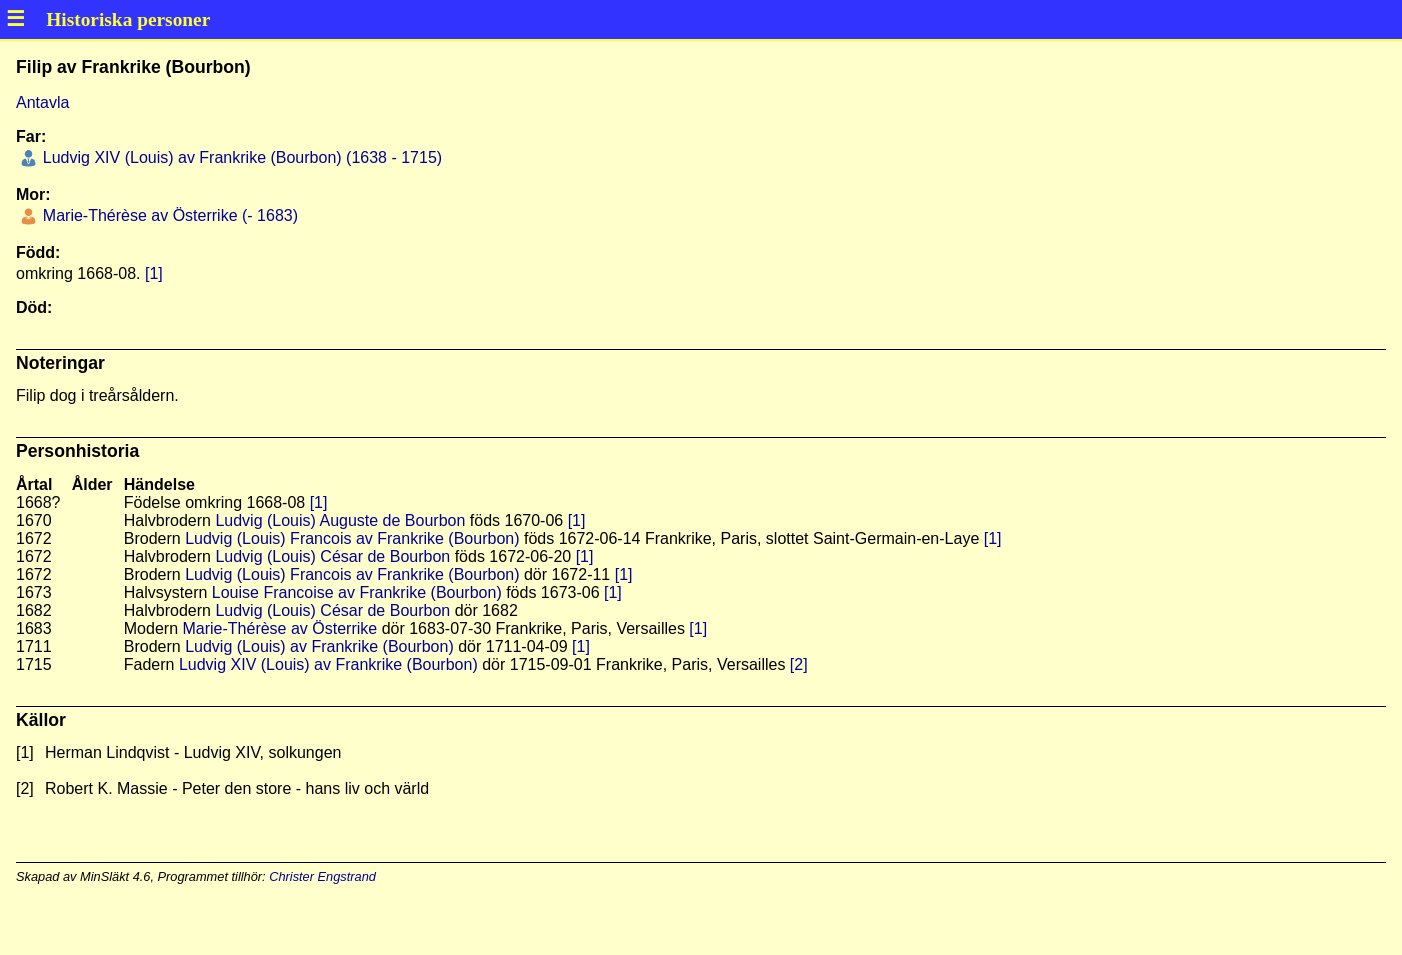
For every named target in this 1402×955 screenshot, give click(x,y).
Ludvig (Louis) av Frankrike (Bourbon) (319, 646)
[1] (154, 273)
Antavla (42, 102)
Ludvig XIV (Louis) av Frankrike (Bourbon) (328, 664)
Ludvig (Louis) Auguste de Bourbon (340, 520)
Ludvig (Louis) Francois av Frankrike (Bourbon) (352, 538)
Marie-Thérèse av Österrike (279, 628)
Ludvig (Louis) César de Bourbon (332, 556)
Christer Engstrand (322, 876)
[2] (799, 664)
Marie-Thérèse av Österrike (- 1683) (168, 215)
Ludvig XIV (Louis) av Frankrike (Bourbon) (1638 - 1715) (240, 157)
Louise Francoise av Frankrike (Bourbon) (357, 592)
